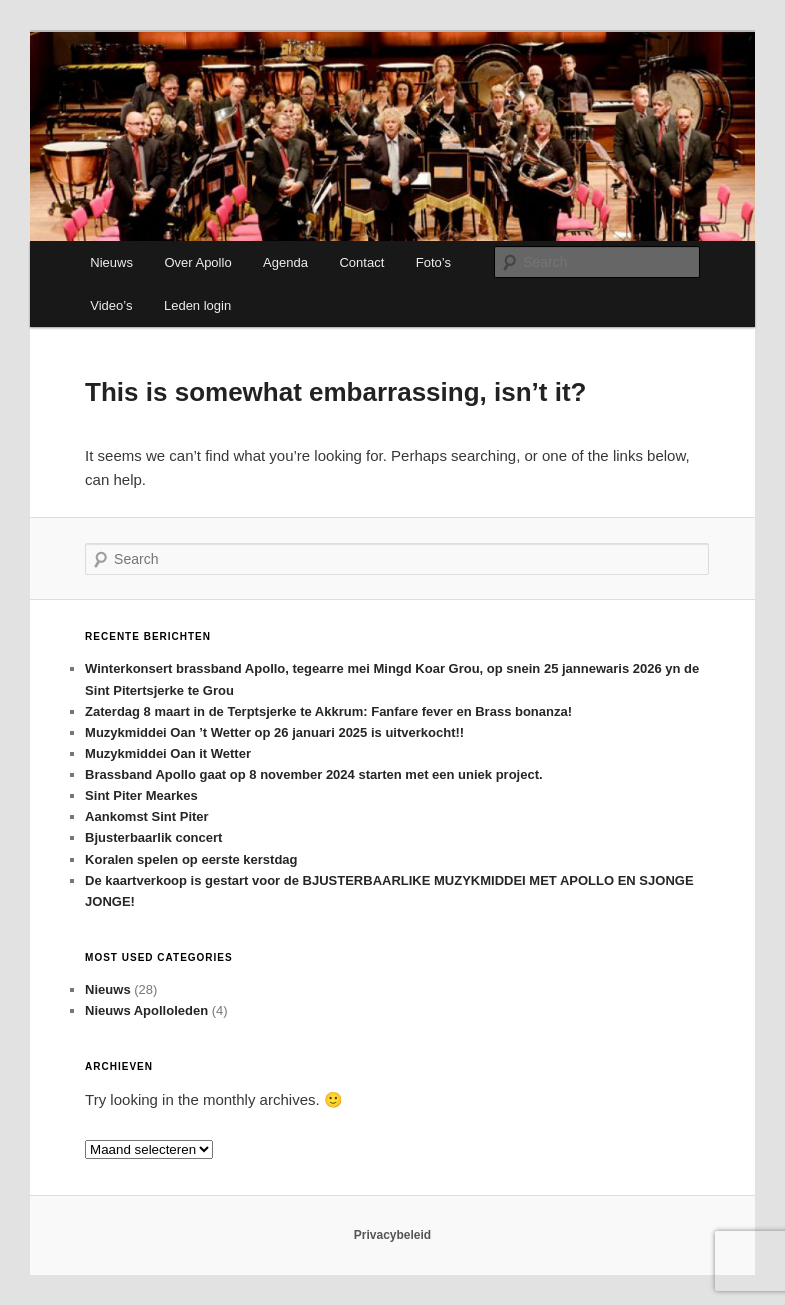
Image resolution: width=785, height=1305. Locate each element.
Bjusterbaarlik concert (153, 837)
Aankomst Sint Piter (147, 816)
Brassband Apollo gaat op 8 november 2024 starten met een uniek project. (315, 774)
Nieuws (111, 262)
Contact (361, 262)
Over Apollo (197, 262)
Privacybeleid (392, 1235)
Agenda (285, 262)
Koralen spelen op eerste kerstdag (191, 859)
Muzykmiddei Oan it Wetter (168, 753)
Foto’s (433, 262)
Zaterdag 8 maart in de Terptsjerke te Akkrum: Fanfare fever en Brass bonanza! (328, 711)
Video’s (111, 305)
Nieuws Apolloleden (146, 1010)
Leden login (197, 305)
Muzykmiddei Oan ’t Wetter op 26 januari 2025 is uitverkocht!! (274, 732)
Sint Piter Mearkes (141, 795)
